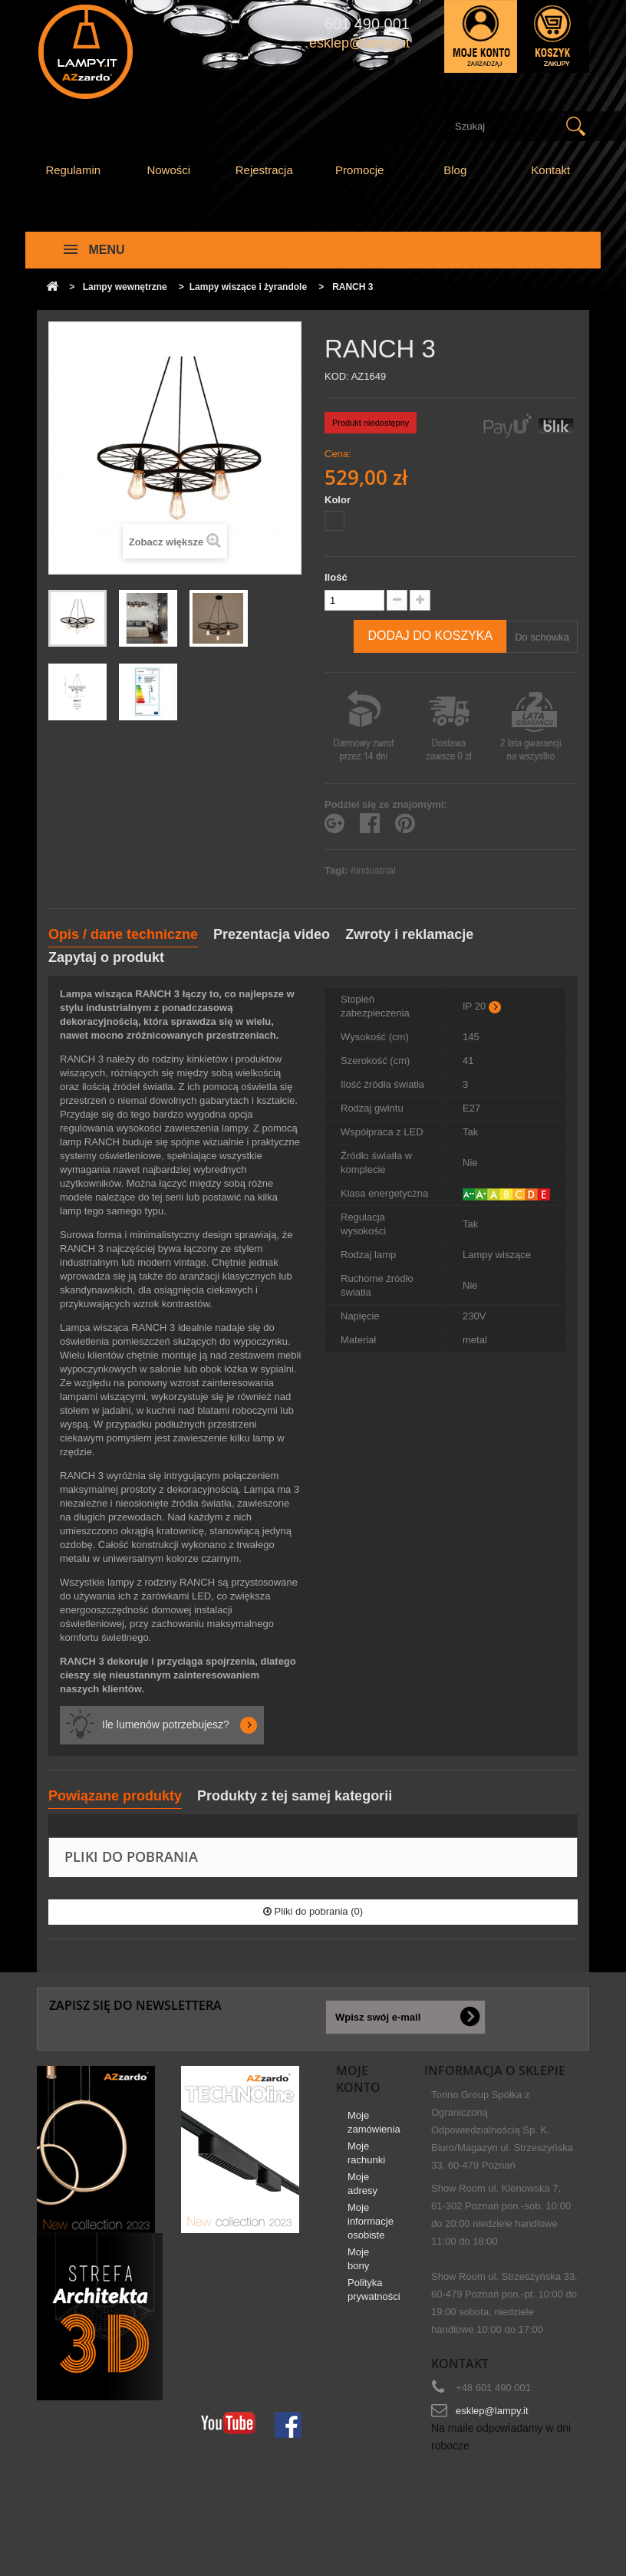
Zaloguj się (480, 36)
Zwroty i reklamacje (409, 934)
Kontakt (550, 169)
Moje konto (358, 2079)
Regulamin (72, 169)
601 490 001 (367, 23)
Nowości (168, 169)
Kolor (339, 500)
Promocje (359, 169)
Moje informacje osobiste (371, 2226)
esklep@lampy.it (492, 2410)
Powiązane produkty (115, 1796)
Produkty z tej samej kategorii (294, 1796)
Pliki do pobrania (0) (313, 1911)
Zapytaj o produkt (106, 957)
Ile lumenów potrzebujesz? (165, 1724)
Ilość (336, 577)
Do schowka (542, 637)
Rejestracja (264, 169)
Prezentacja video (271, 934)
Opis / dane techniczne (123, 934)
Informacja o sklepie (494, 2070)
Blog (454, 169)
